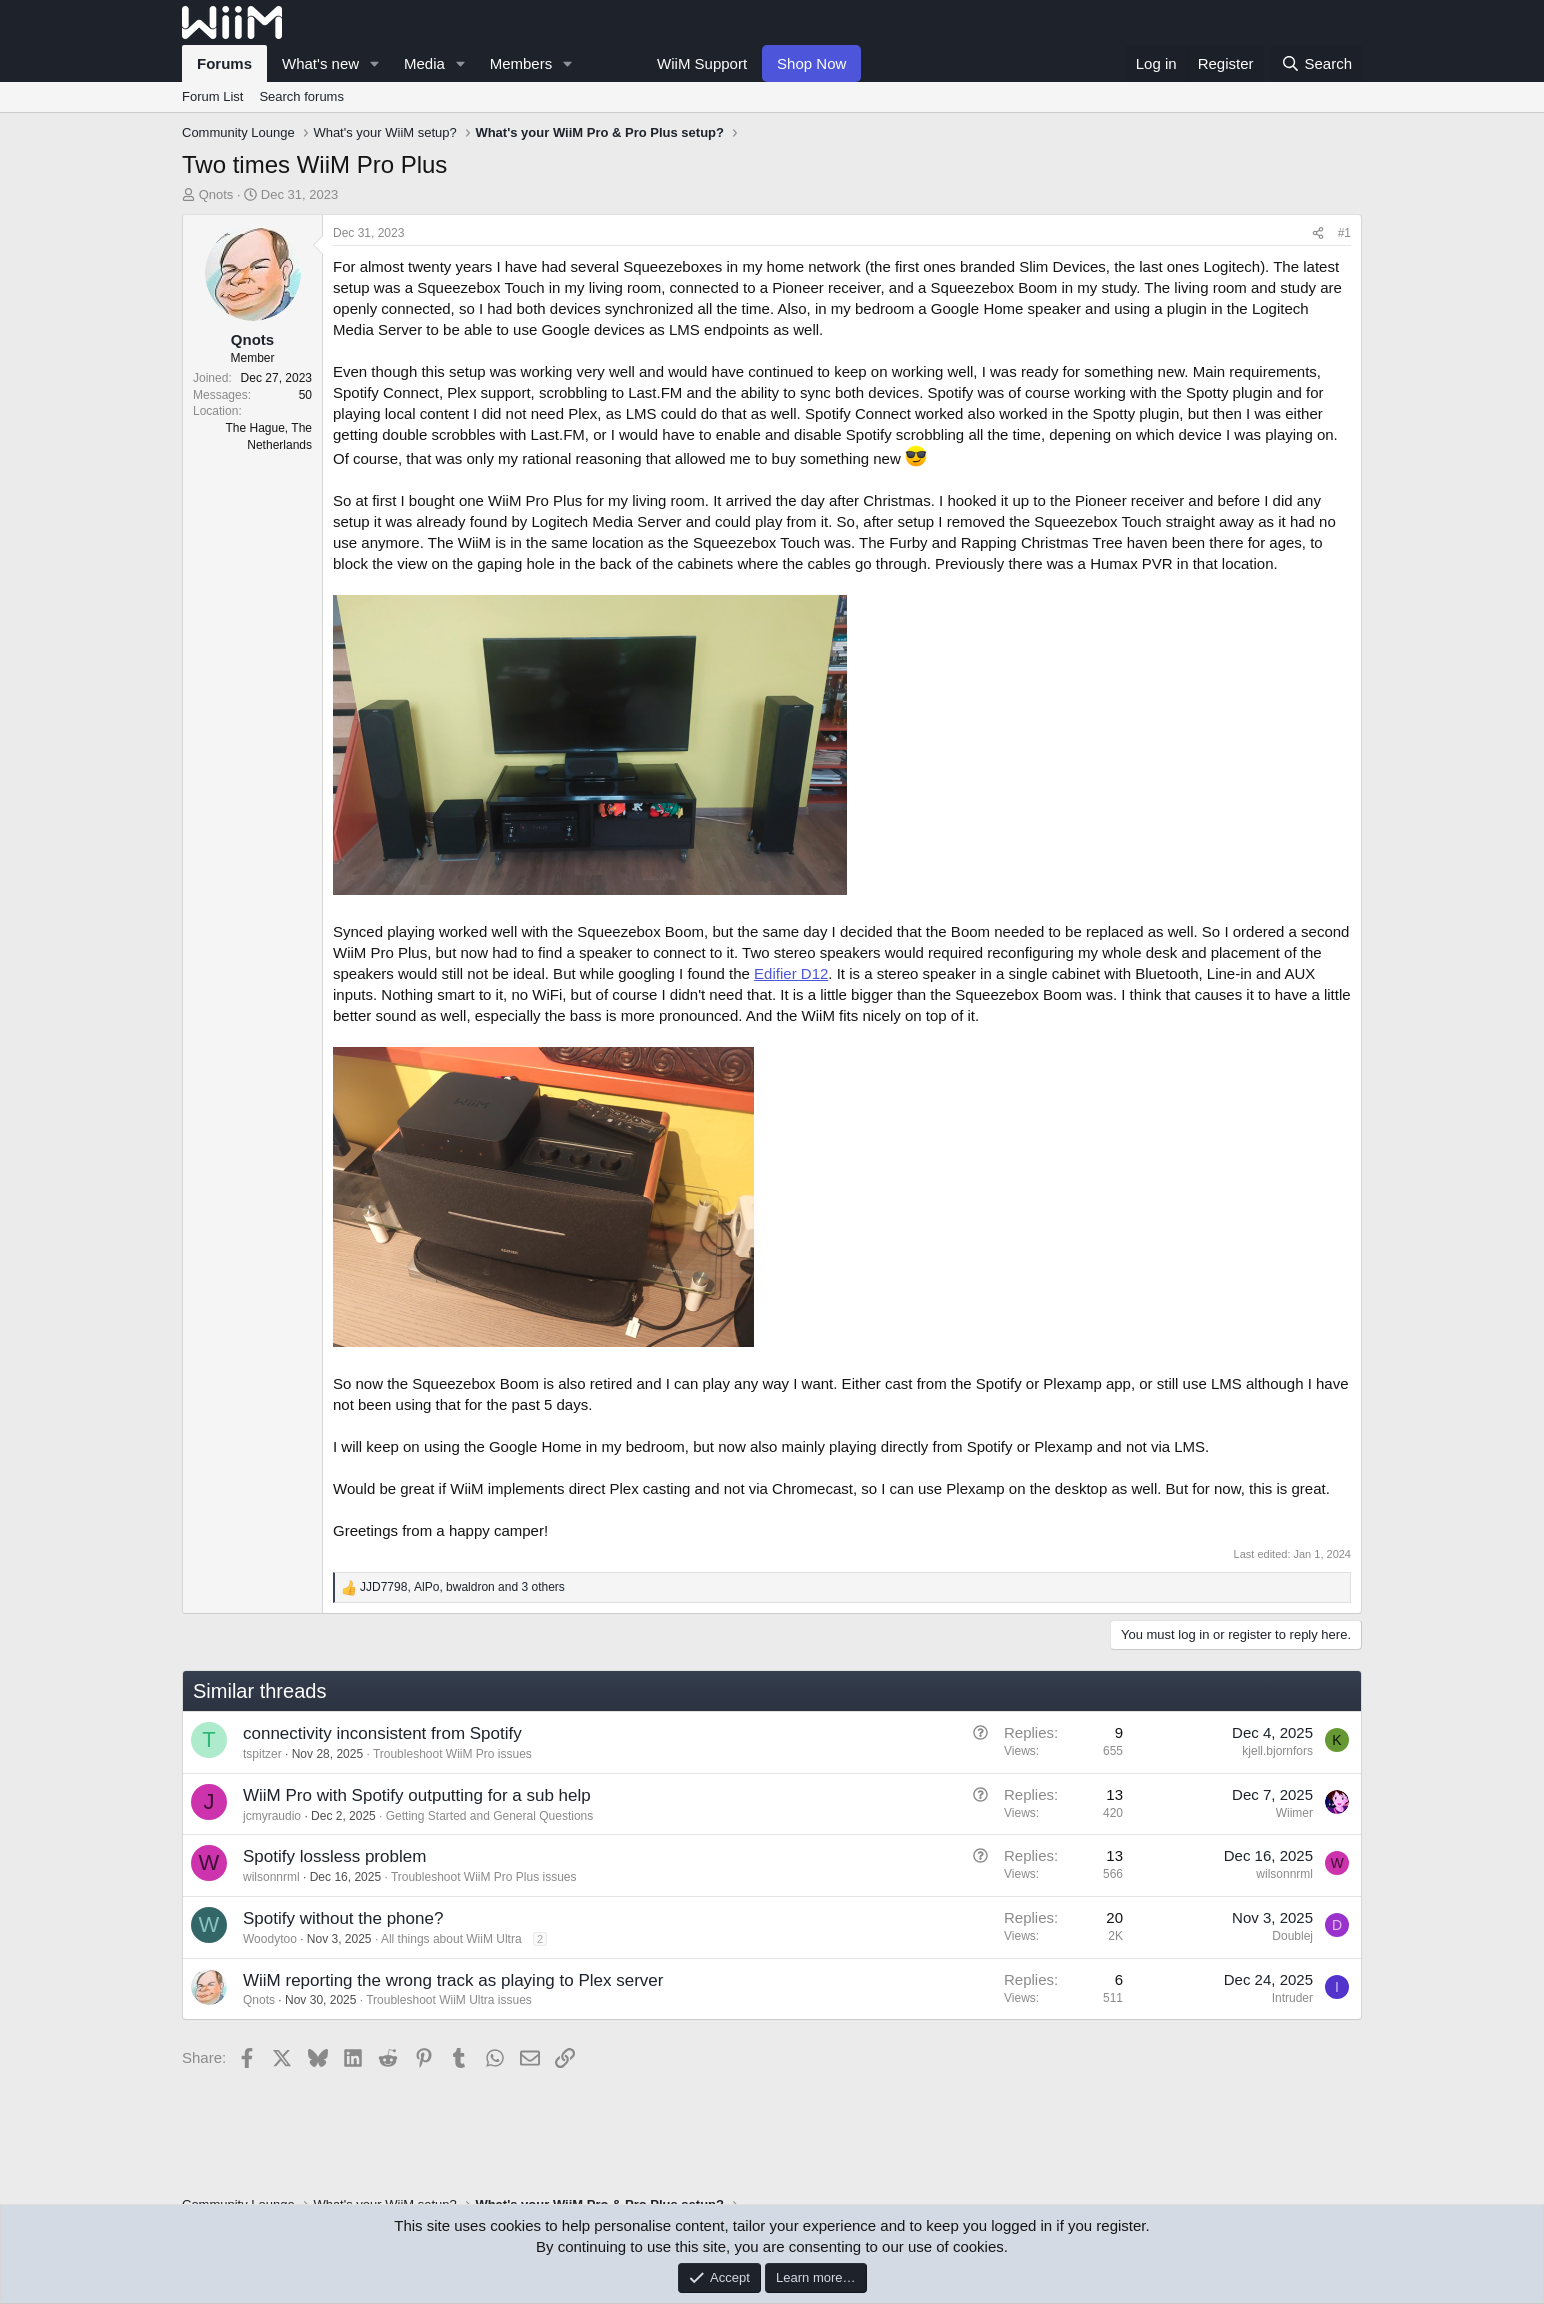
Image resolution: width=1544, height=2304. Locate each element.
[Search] (1316, 63)
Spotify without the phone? (343, 1918)
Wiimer (1294, 1813)
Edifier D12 (791, 973)
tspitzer (262, 1754)
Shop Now (811, 63)
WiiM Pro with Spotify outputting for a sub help (417, 1795)
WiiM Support (702, 63)
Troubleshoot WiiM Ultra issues (449, 2000)
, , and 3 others (462, 1587)
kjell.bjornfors (1277, 1751)
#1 (1344, 233)
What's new (320, 63)
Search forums (301, 96)
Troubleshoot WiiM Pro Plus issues (484, 1877)
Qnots (216, 194)
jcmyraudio (272, 1816)
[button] (375, 63)
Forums (224, 63)
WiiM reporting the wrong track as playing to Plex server (453, 1980)
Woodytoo (270, 1939)
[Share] (1318, 233)
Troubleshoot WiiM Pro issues (452, 1754)
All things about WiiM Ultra (451, 1939)
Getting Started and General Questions (489, 1816)
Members (521, 63)
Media (424, 63)
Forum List (212, 96)
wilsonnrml (271, 1877)
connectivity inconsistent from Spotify (382, 1733)
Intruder (1292, 1998)
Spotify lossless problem (334, 1856)
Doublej (1292, 1936)
